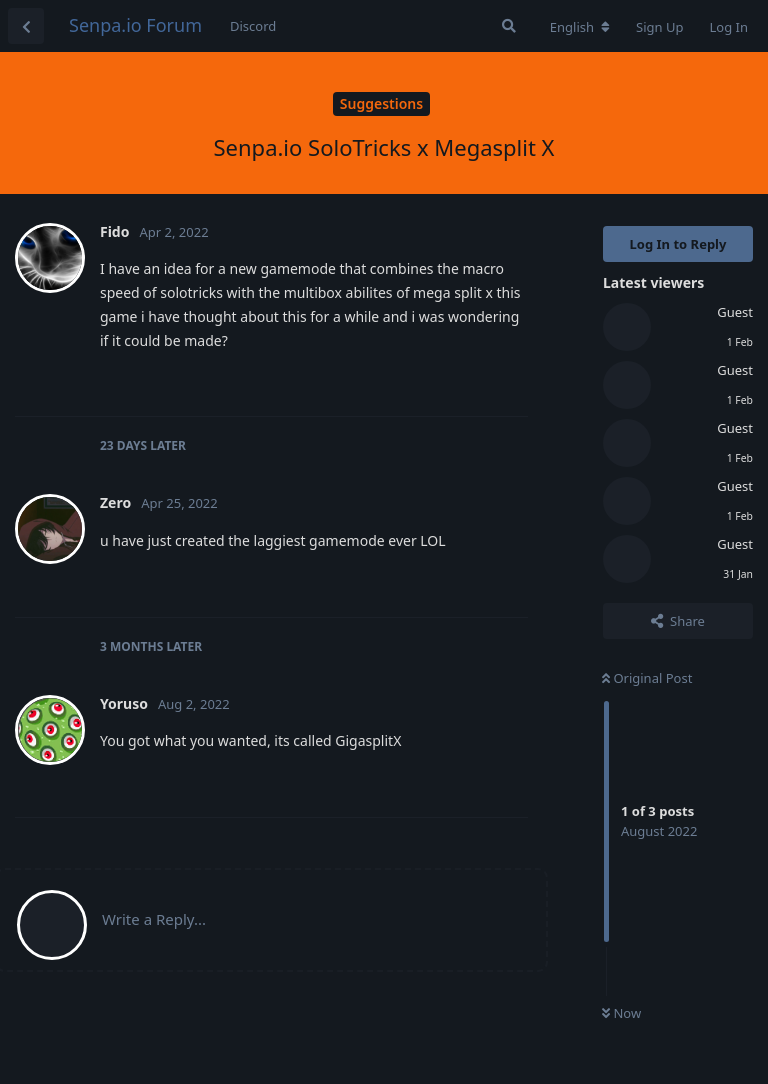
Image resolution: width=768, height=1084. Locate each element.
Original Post (647, 678)
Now (621, 1013)
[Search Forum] (509, 26)
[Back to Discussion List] (26, 26)
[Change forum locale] (580, 27)
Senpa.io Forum (135, 25)
